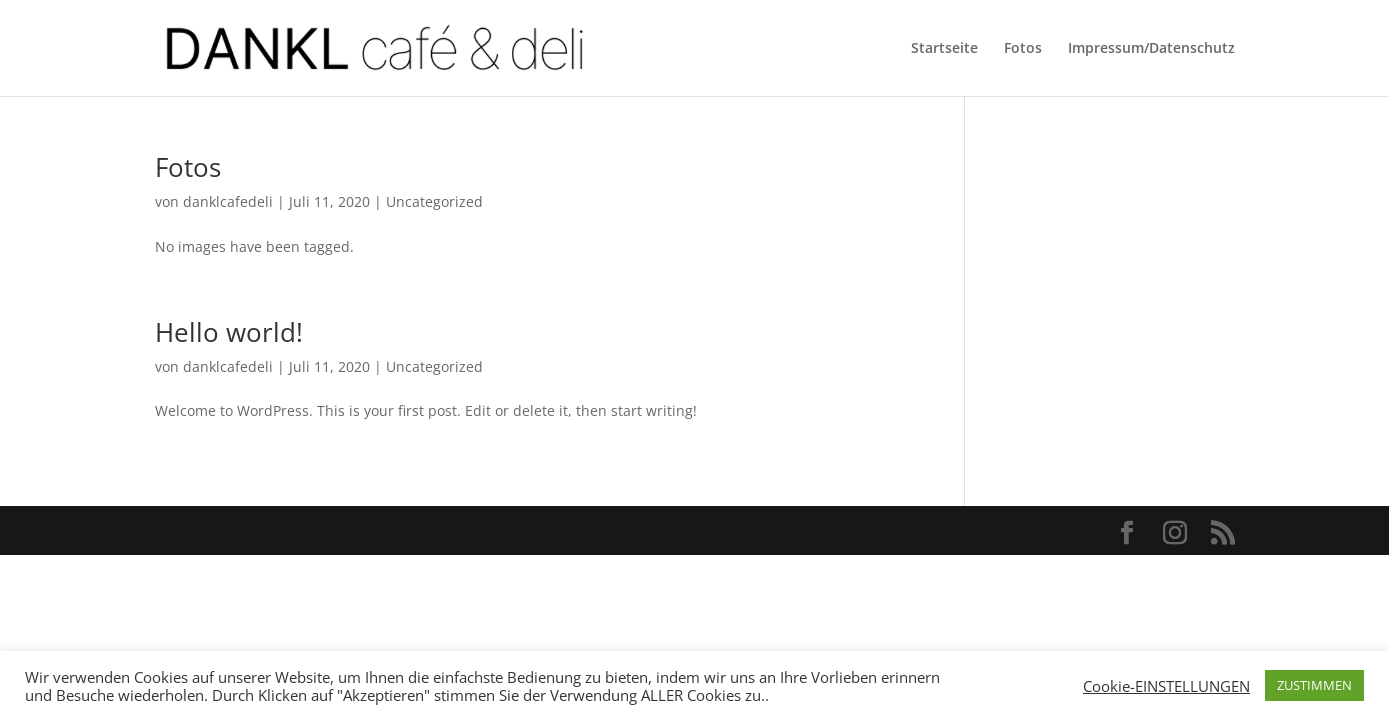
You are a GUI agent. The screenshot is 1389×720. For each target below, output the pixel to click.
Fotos (1023, 49)
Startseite (944, 49)
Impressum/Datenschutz (1151, 49)
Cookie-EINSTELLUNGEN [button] (1166, 686)
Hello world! (229, 332)
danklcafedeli (228, 201)
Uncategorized (434, 201)
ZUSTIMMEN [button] (1314, 685)
